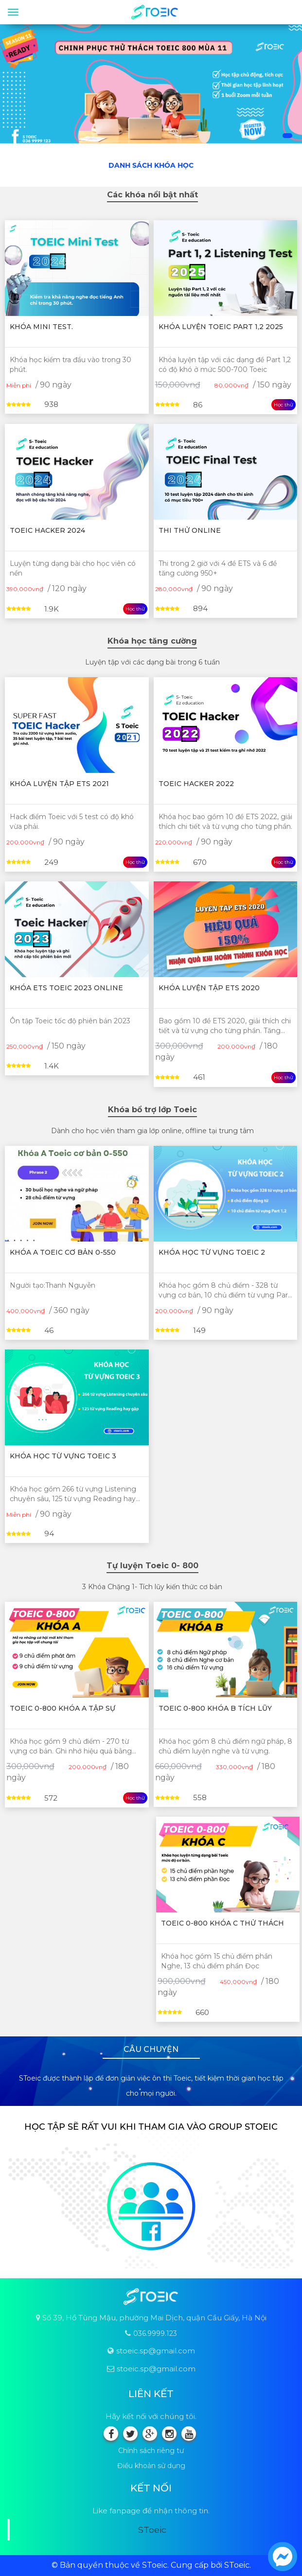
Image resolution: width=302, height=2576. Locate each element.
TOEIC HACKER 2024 (47, 530)
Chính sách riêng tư (151, 2450)
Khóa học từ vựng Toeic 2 (212, 1252)
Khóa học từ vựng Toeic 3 (63, 1456)
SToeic (152, 2529)
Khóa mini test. (41, 326)
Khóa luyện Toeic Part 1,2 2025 (221, 326)
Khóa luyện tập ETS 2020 (209, 987)
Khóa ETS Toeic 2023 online (66, 987)
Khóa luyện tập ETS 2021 (59, 783)
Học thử (283, 405)
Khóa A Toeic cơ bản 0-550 (63, 1252)
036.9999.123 (155, 2333)
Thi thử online (190, 530)
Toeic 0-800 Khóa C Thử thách (222, 1923)
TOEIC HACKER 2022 (196, 783)
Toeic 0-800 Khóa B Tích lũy (215, 1708)
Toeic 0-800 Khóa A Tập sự (62, 1708)
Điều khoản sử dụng (151, 2465)
